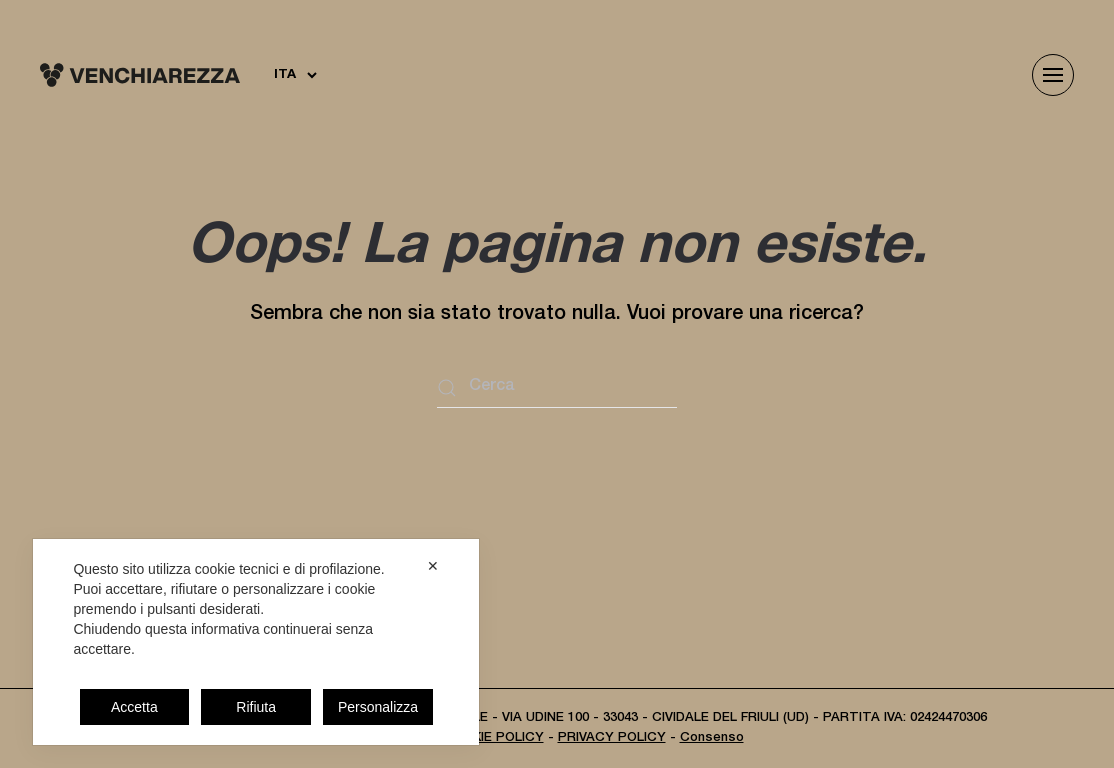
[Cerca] (557, 388)
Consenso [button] (712, 738)
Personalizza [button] (378, 707)
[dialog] (256, 642)
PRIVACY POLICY (612, 738)
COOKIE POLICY (493, 738)
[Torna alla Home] (140, 75)
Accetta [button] (134, 707)
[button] (1053, 75)
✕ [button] (433, 566)
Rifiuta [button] (256, 707)
